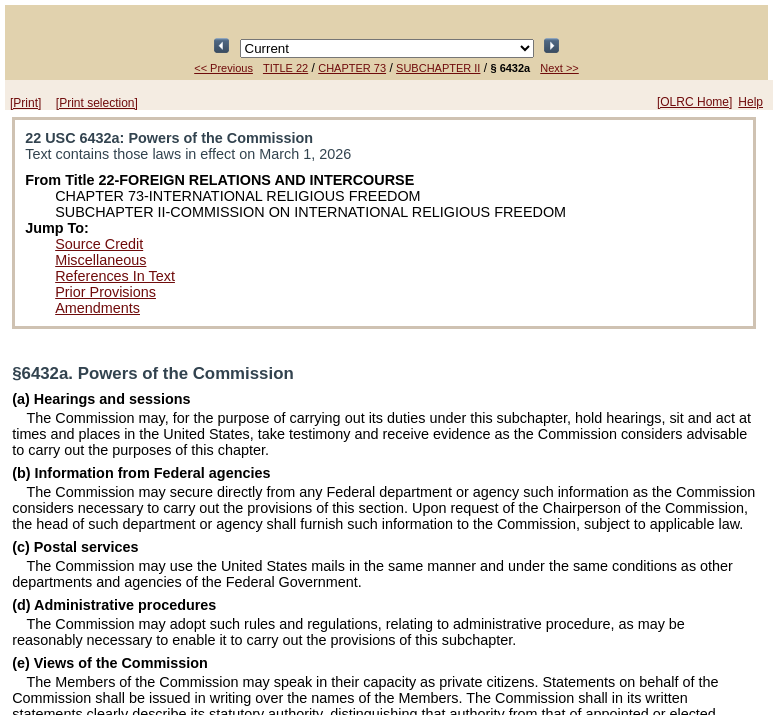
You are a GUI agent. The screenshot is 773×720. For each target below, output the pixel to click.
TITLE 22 (285, 68)
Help (750, 102)
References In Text (115, 276)
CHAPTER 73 (352, 68)
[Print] (25, 103)
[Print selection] (97, 103)
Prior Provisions (105, 292)
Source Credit (99, 244)
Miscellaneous (100, 260)
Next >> (559, 68)
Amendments (97, 308)
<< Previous (223, 68)
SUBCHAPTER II (438, 68)
